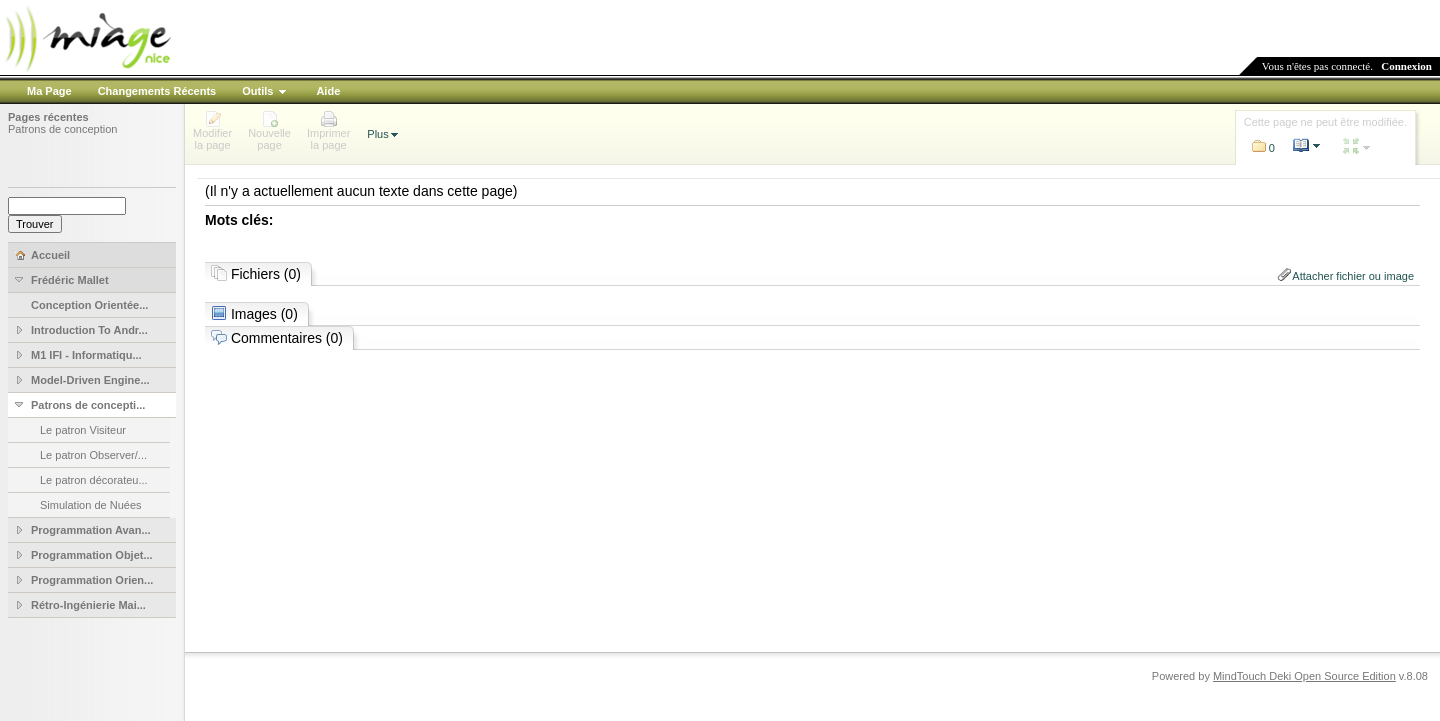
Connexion (1406, 66)
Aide (328, 91)
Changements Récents (157, 91)
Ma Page (49, 91)
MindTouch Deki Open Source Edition (1304, 676)
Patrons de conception (62, 129)
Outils (257, 91)
